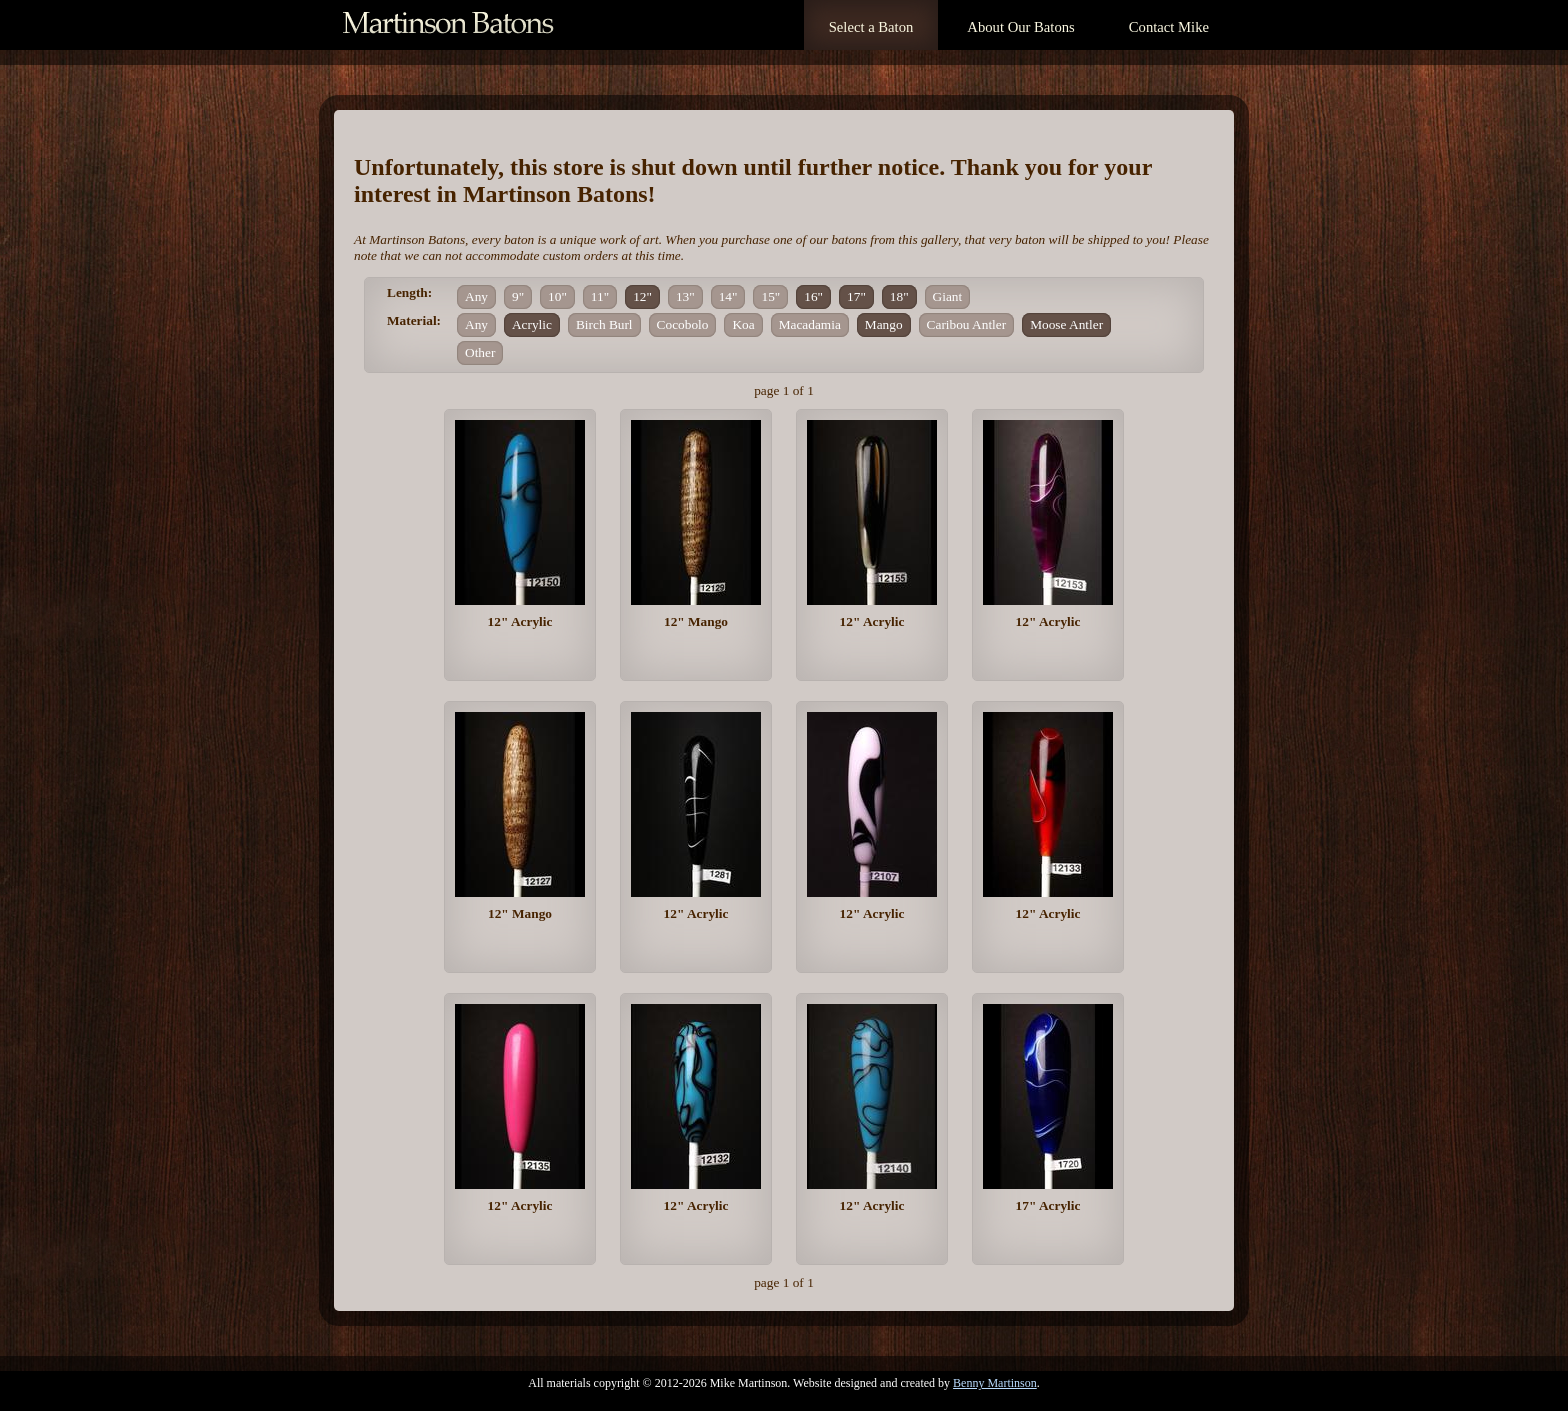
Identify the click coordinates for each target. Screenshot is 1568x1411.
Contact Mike (1169, 27)
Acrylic (532, 324)
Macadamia (810, 324)
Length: (409, 292)
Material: (414, 320)
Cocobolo (683, 324)
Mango (884, 324)
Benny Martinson (995, 1383)
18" (899, 296)
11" (600, 296)
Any (476, 296)
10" (557, 296)
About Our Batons (1020, 27)
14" (728, 296)
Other (480, 352)
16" (813, 296)
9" (518, 296)
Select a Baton (871, 27)
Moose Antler (1066, 324)
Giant (948, 296)
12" (642, 296)
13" (685, 296)
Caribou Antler (967, 324)
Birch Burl (604, 324)
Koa (743, 324)
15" (770, 296)
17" (856, 296)
